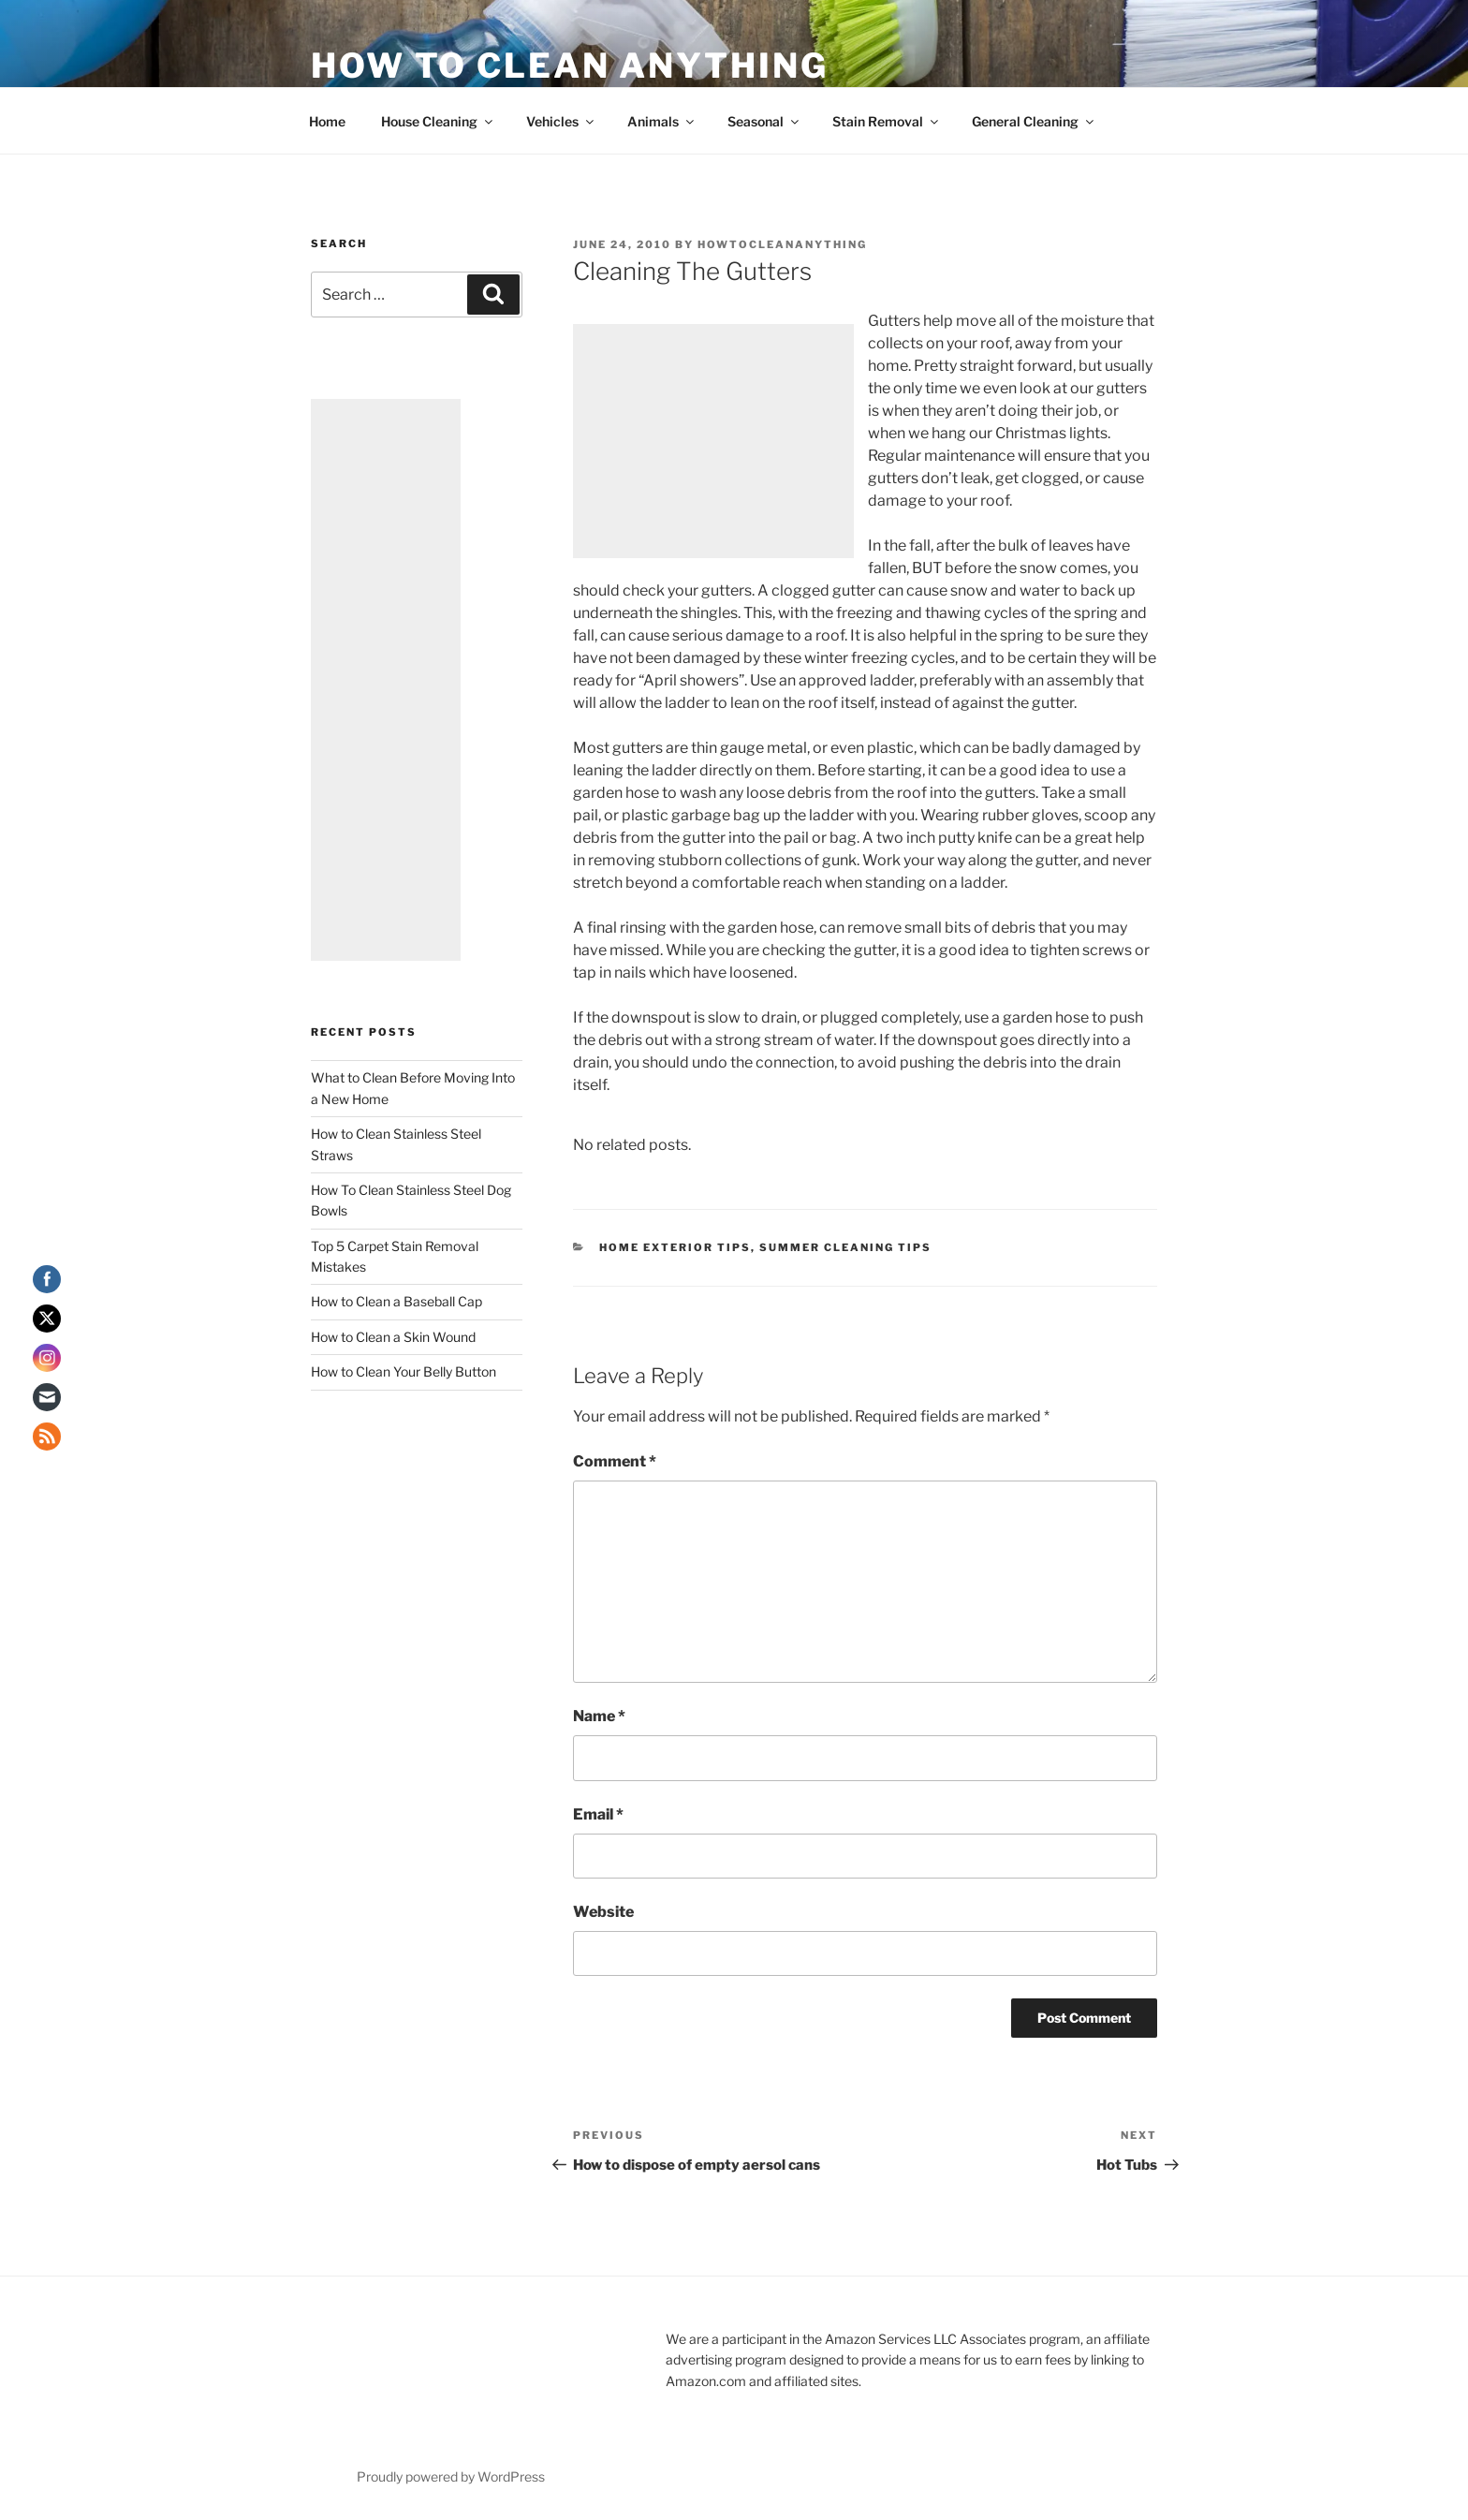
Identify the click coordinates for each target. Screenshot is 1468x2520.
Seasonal (764, 121)
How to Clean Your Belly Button (403, 1371)
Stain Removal (886, 121)
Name (599, 1716)
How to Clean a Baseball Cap (396, 1301)
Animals (662, 121)
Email (598, 1814)
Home (327, 121)
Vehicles (561, 121)
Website (603, 1912)
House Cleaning (438, 121)
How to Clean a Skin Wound (393, 1337)
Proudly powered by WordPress (451, 2476)
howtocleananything (782, 244)
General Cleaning (1034, 121)
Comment (614, 1461)
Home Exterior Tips (675, 1247)
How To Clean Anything (569, 65)
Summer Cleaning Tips (845, 1247)
